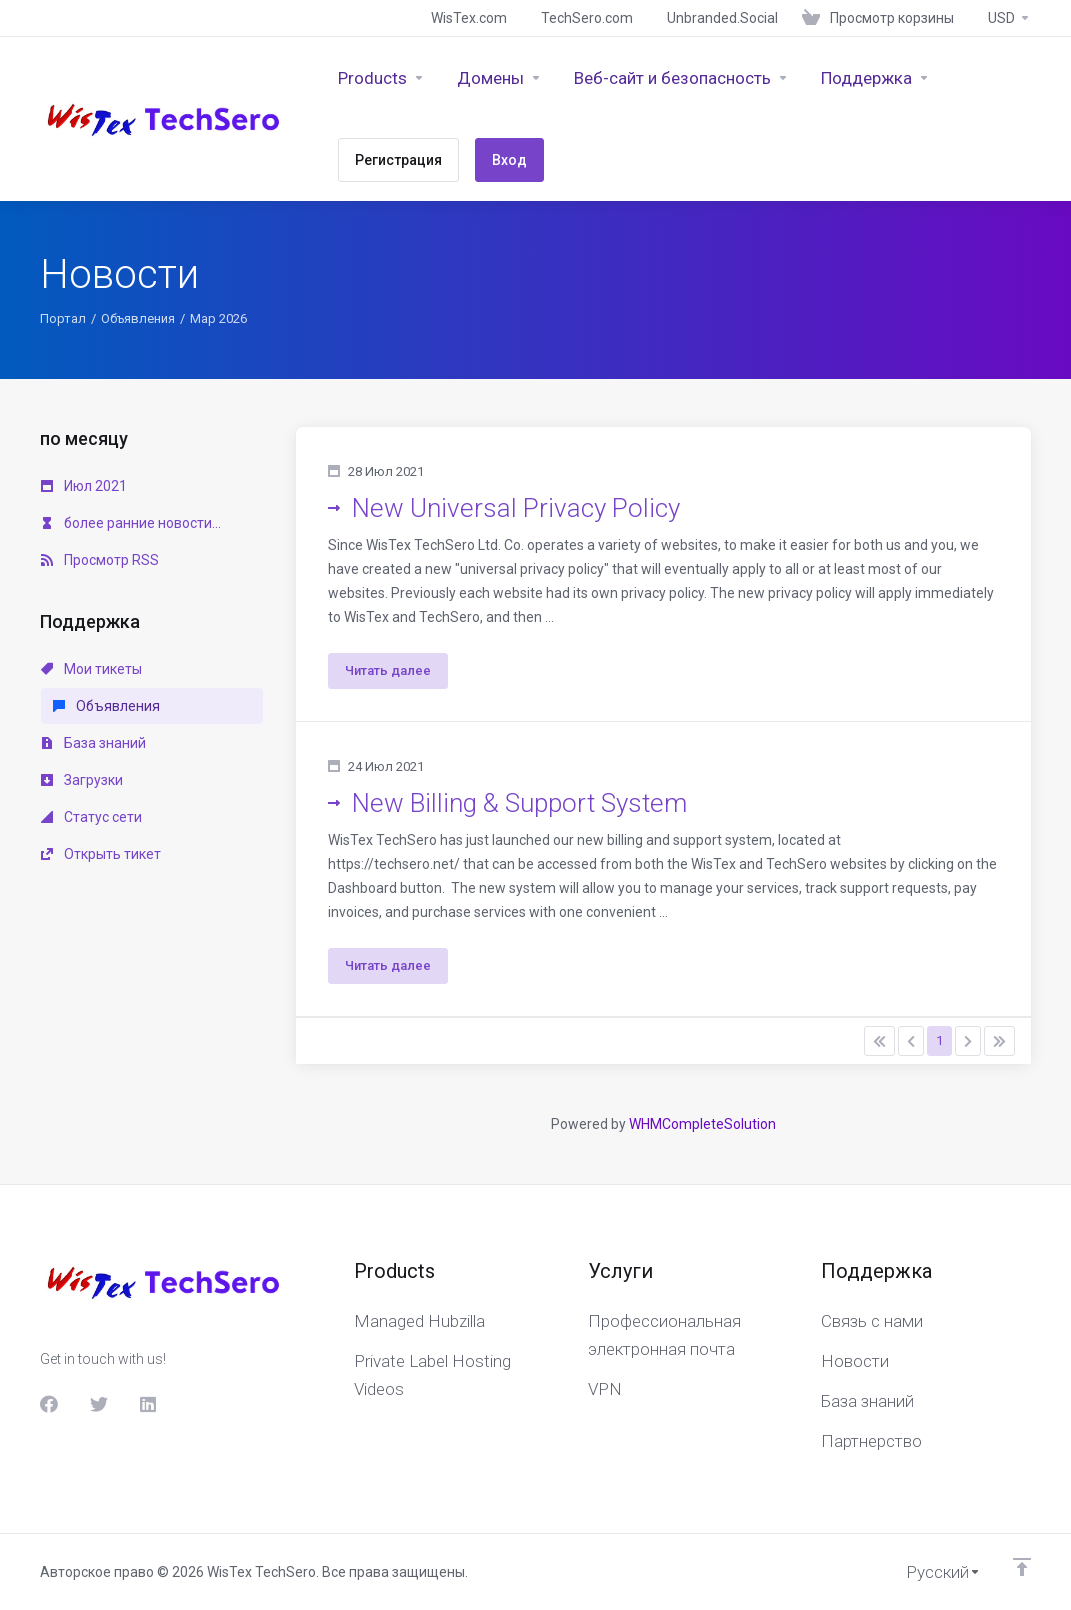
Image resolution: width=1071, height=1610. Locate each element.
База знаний (93, 743)
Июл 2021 (84, 486)
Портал (63, 318)
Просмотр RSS (100, 560)
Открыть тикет (101, 854)
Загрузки (82, 780)
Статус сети (91, 817)
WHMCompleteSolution (702, 1124)
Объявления (138, 318)
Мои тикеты (91, 669)
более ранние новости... (131, 523)
